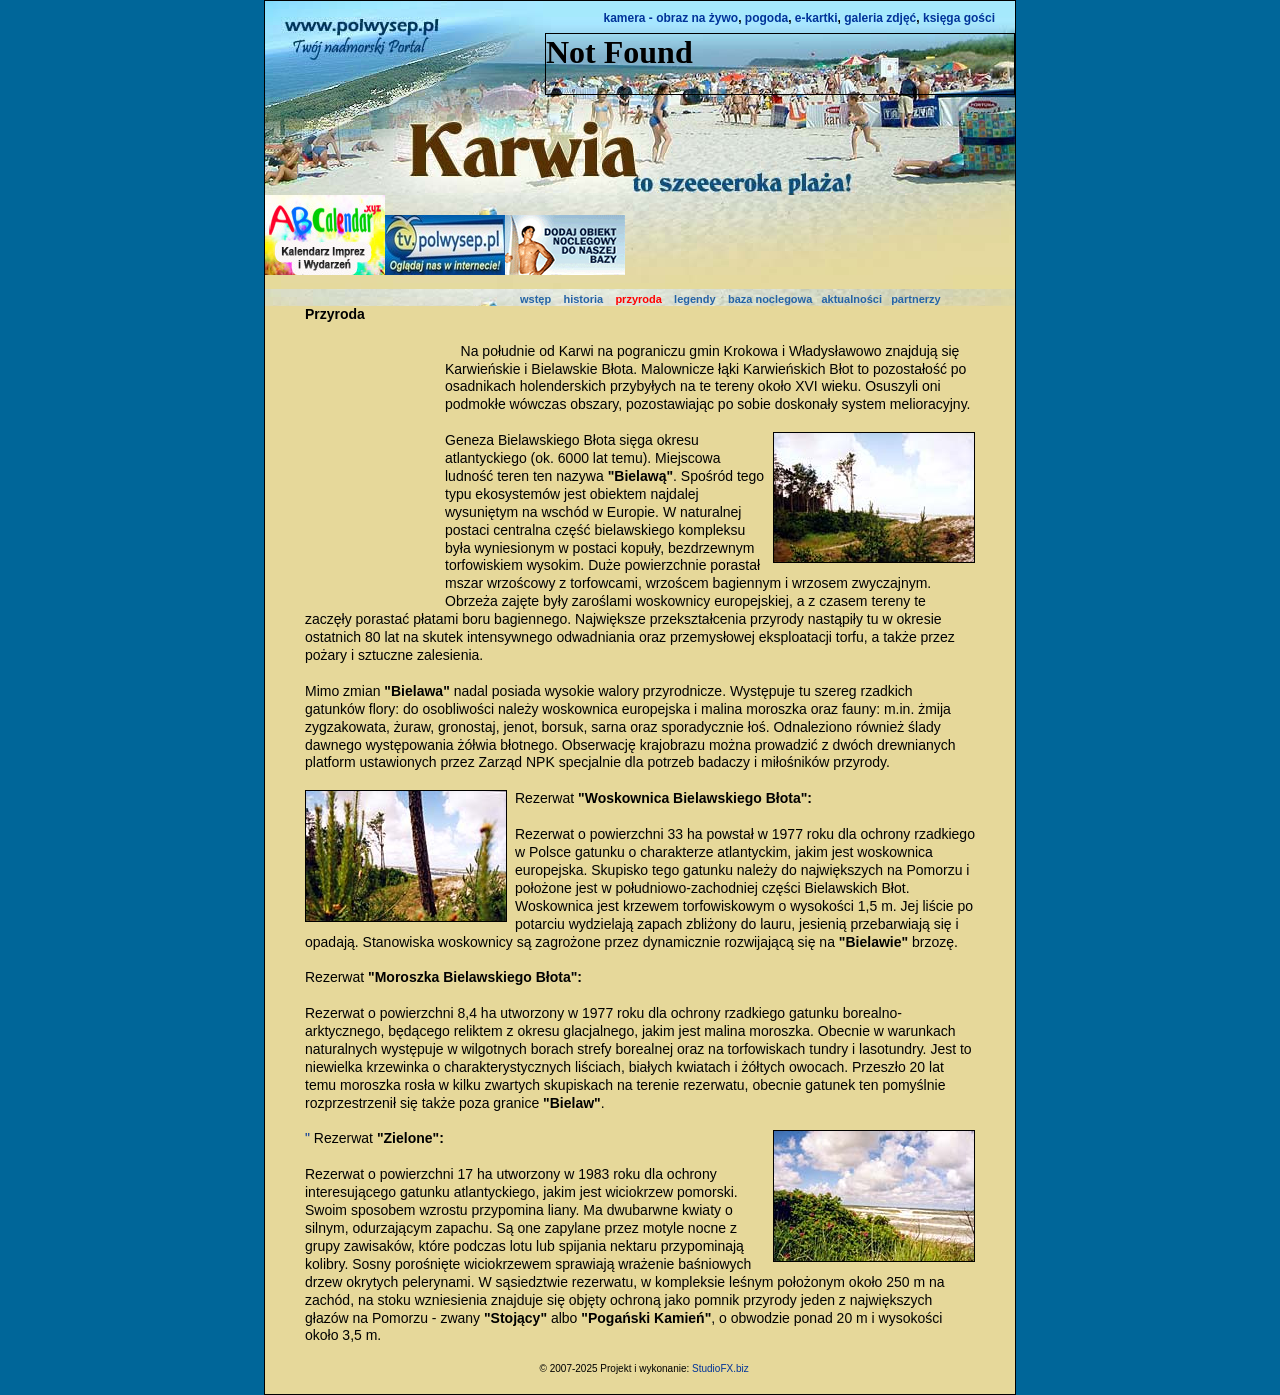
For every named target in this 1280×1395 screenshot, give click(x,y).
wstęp (535, 299)
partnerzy (916, 299)
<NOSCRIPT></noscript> (780, 64)
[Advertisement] (365, 463)
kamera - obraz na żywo (670, 18)
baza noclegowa (770, 299)
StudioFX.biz (720, 1368)
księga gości (959, 18)
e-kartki (816, 18)
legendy (695, 299)
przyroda (638, 299)
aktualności (851, 299)
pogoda (766, 18)
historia (583, 299)
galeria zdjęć (880, 18)
